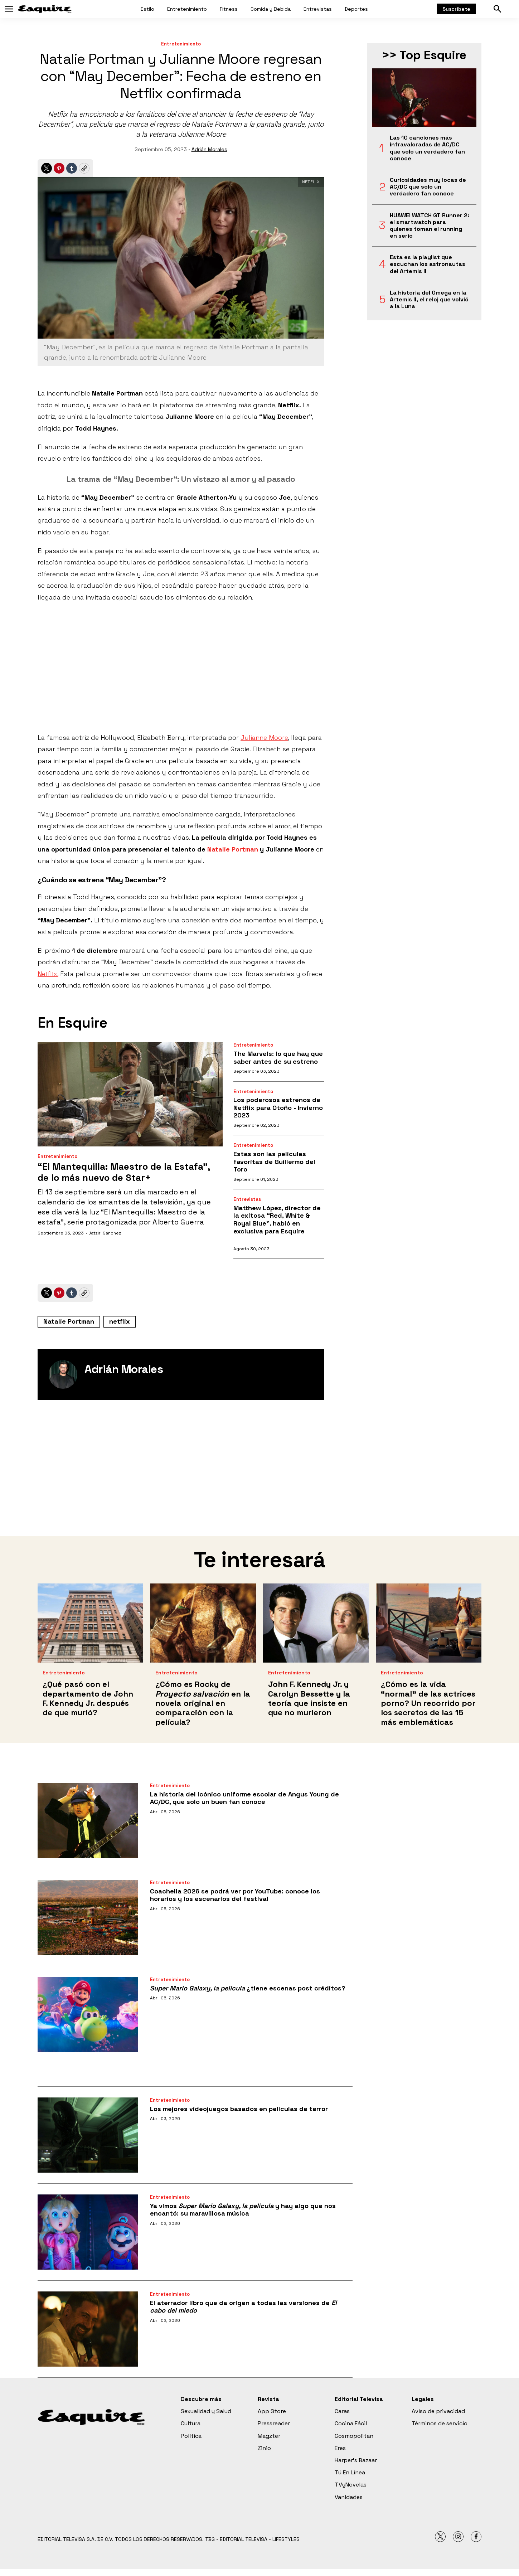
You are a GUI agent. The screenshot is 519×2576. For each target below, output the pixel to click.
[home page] (45, 9)
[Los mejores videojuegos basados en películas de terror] (88, 2135)
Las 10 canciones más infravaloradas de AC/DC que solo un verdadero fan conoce (427, 148)
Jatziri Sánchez (105, 1233)
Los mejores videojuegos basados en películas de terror (239, 2109)
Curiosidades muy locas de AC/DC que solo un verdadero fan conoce (428, 186)
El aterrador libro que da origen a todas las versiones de (243, 2307)
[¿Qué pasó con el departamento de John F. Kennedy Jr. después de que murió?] (90, 1623)
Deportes (356, 9)
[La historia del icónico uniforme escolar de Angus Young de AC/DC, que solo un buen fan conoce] (88, 1820)
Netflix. (48, 974)
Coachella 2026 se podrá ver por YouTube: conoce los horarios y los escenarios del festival (235, 1895)
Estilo (147, 9)
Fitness (229, 9)
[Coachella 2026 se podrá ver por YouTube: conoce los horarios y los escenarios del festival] (88, 1917)
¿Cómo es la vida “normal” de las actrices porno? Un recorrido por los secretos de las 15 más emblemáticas (428, 1703)
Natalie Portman (68, 1321)
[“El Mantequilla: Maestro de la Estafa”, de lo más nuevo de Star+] (130, 1094)
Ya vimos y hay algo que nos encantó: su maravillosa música (243, 2210)
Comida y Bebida (271, 9)
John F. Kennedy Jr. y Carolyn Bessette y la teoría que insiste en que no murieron (309, 1698)
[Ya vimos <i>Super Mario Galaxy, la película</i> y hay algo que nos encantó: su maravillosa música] (88, 2232)
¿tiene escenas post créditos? (247, 1988)
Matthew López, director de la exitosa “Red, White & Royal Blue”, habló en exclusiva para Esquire (277, 1219)
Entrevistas (318, 9)
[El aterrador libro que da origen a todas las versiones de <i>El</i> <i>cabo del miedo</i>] (88, 2329)
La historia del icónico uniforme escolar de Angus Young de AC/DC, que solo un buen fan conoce (244, 1798)
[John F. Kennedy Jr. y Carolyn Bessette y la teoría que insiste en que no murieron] (316, 1623)
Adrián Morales (209, 149)
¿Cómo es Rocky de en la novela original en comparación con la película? (202, 1703)
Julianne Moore (264, 737)
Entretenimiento (187, 9)
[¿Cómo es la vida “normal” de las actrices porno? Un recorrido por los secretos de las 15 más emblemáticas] (428, 1623)
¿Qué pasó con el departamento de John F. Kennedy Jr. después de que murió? (88, 1698)
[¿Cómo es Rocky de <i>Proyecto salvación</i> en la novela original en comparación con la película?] (203, 1623)
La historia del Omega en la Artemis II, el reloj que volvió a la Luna (429, 299)
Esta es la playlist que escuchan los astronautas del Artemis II (427, 264)
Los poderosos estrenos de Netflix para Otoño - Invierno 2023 (278, 1107)
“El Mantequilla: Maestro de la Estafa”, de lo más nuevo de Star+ (124, 1172)
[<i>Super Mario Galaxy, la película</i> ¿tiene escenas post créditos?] (88, 2014)
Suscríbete (456, 9)
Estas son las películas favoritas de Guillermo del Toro (274, 1161)
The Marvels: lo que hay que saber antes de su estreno (278, 1057)
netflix (119, 1321)
